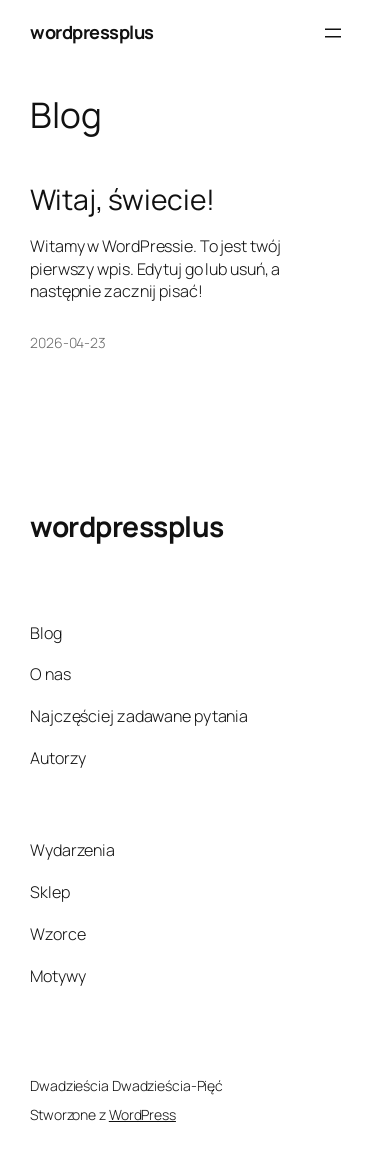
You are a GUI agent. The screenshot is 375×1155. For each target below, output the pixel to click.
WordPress (142, 1114)
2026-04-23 (68, 342)
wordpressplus (92, 32)
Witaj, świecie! (122, 200)
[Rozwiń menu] (333, 33)
